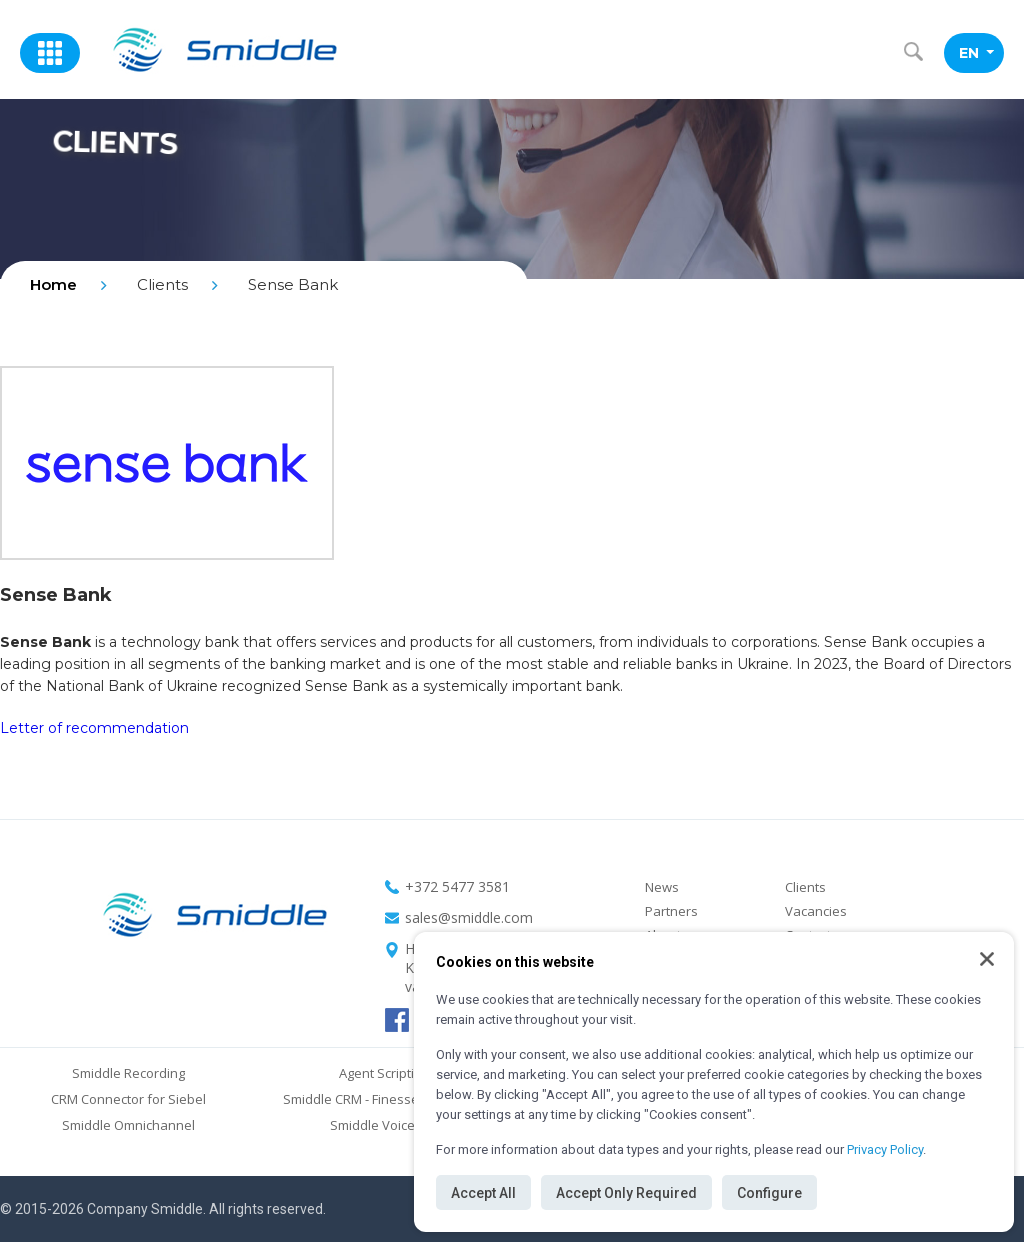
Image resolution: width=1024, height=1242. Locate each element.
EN (976, 53)
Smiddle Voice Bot (384, 1125)
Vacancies (816, 911)
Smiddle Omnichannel (128, 1125)
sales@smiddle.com (469, 917)
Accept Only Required (626, 1193)
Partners (671, 911)
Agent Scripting (384, 1073)
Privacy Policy (885, 1149)
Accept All (483, 1193)
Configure (769, 1193)
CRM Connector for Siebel (128, 1099)
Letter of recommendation (94, 728)
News (662, 887)
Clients (805, 887)
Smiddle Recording (128, 1073)
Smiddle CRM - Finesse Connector (384, 1099)
